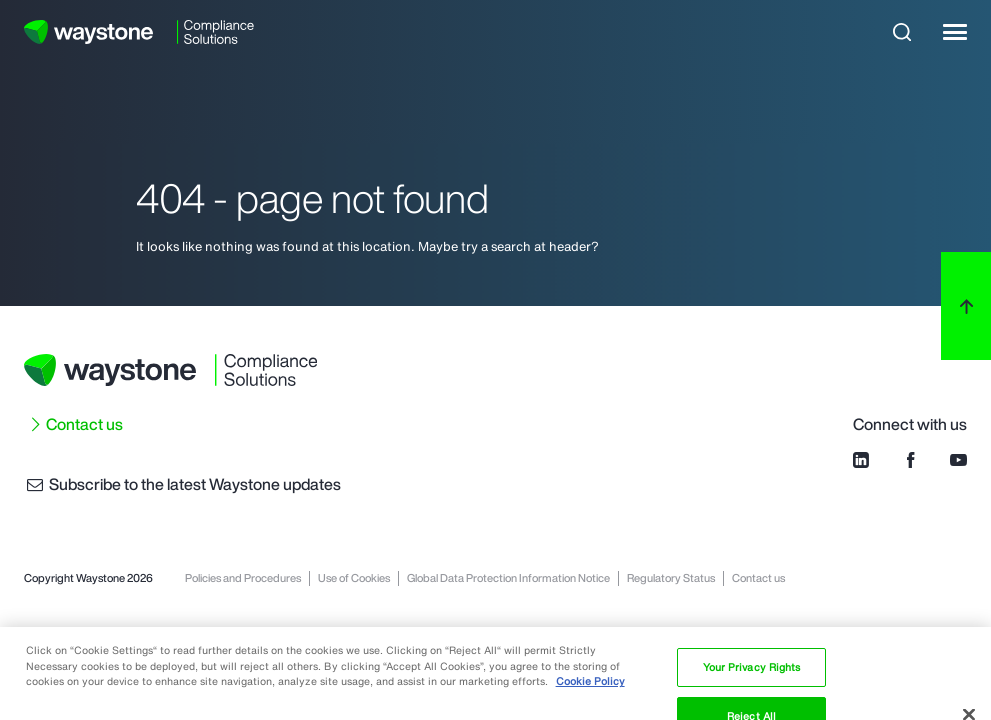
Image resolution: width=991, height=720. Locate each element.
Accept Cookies (751, 681)
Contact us (84, 424)
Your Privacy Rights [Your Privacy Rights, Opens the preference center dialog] (752, 584)
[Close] (969, 631)
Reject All (751, 632)
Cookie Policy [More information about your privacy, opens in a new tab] (590, 598)
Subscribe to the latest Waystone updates (182, 484)
